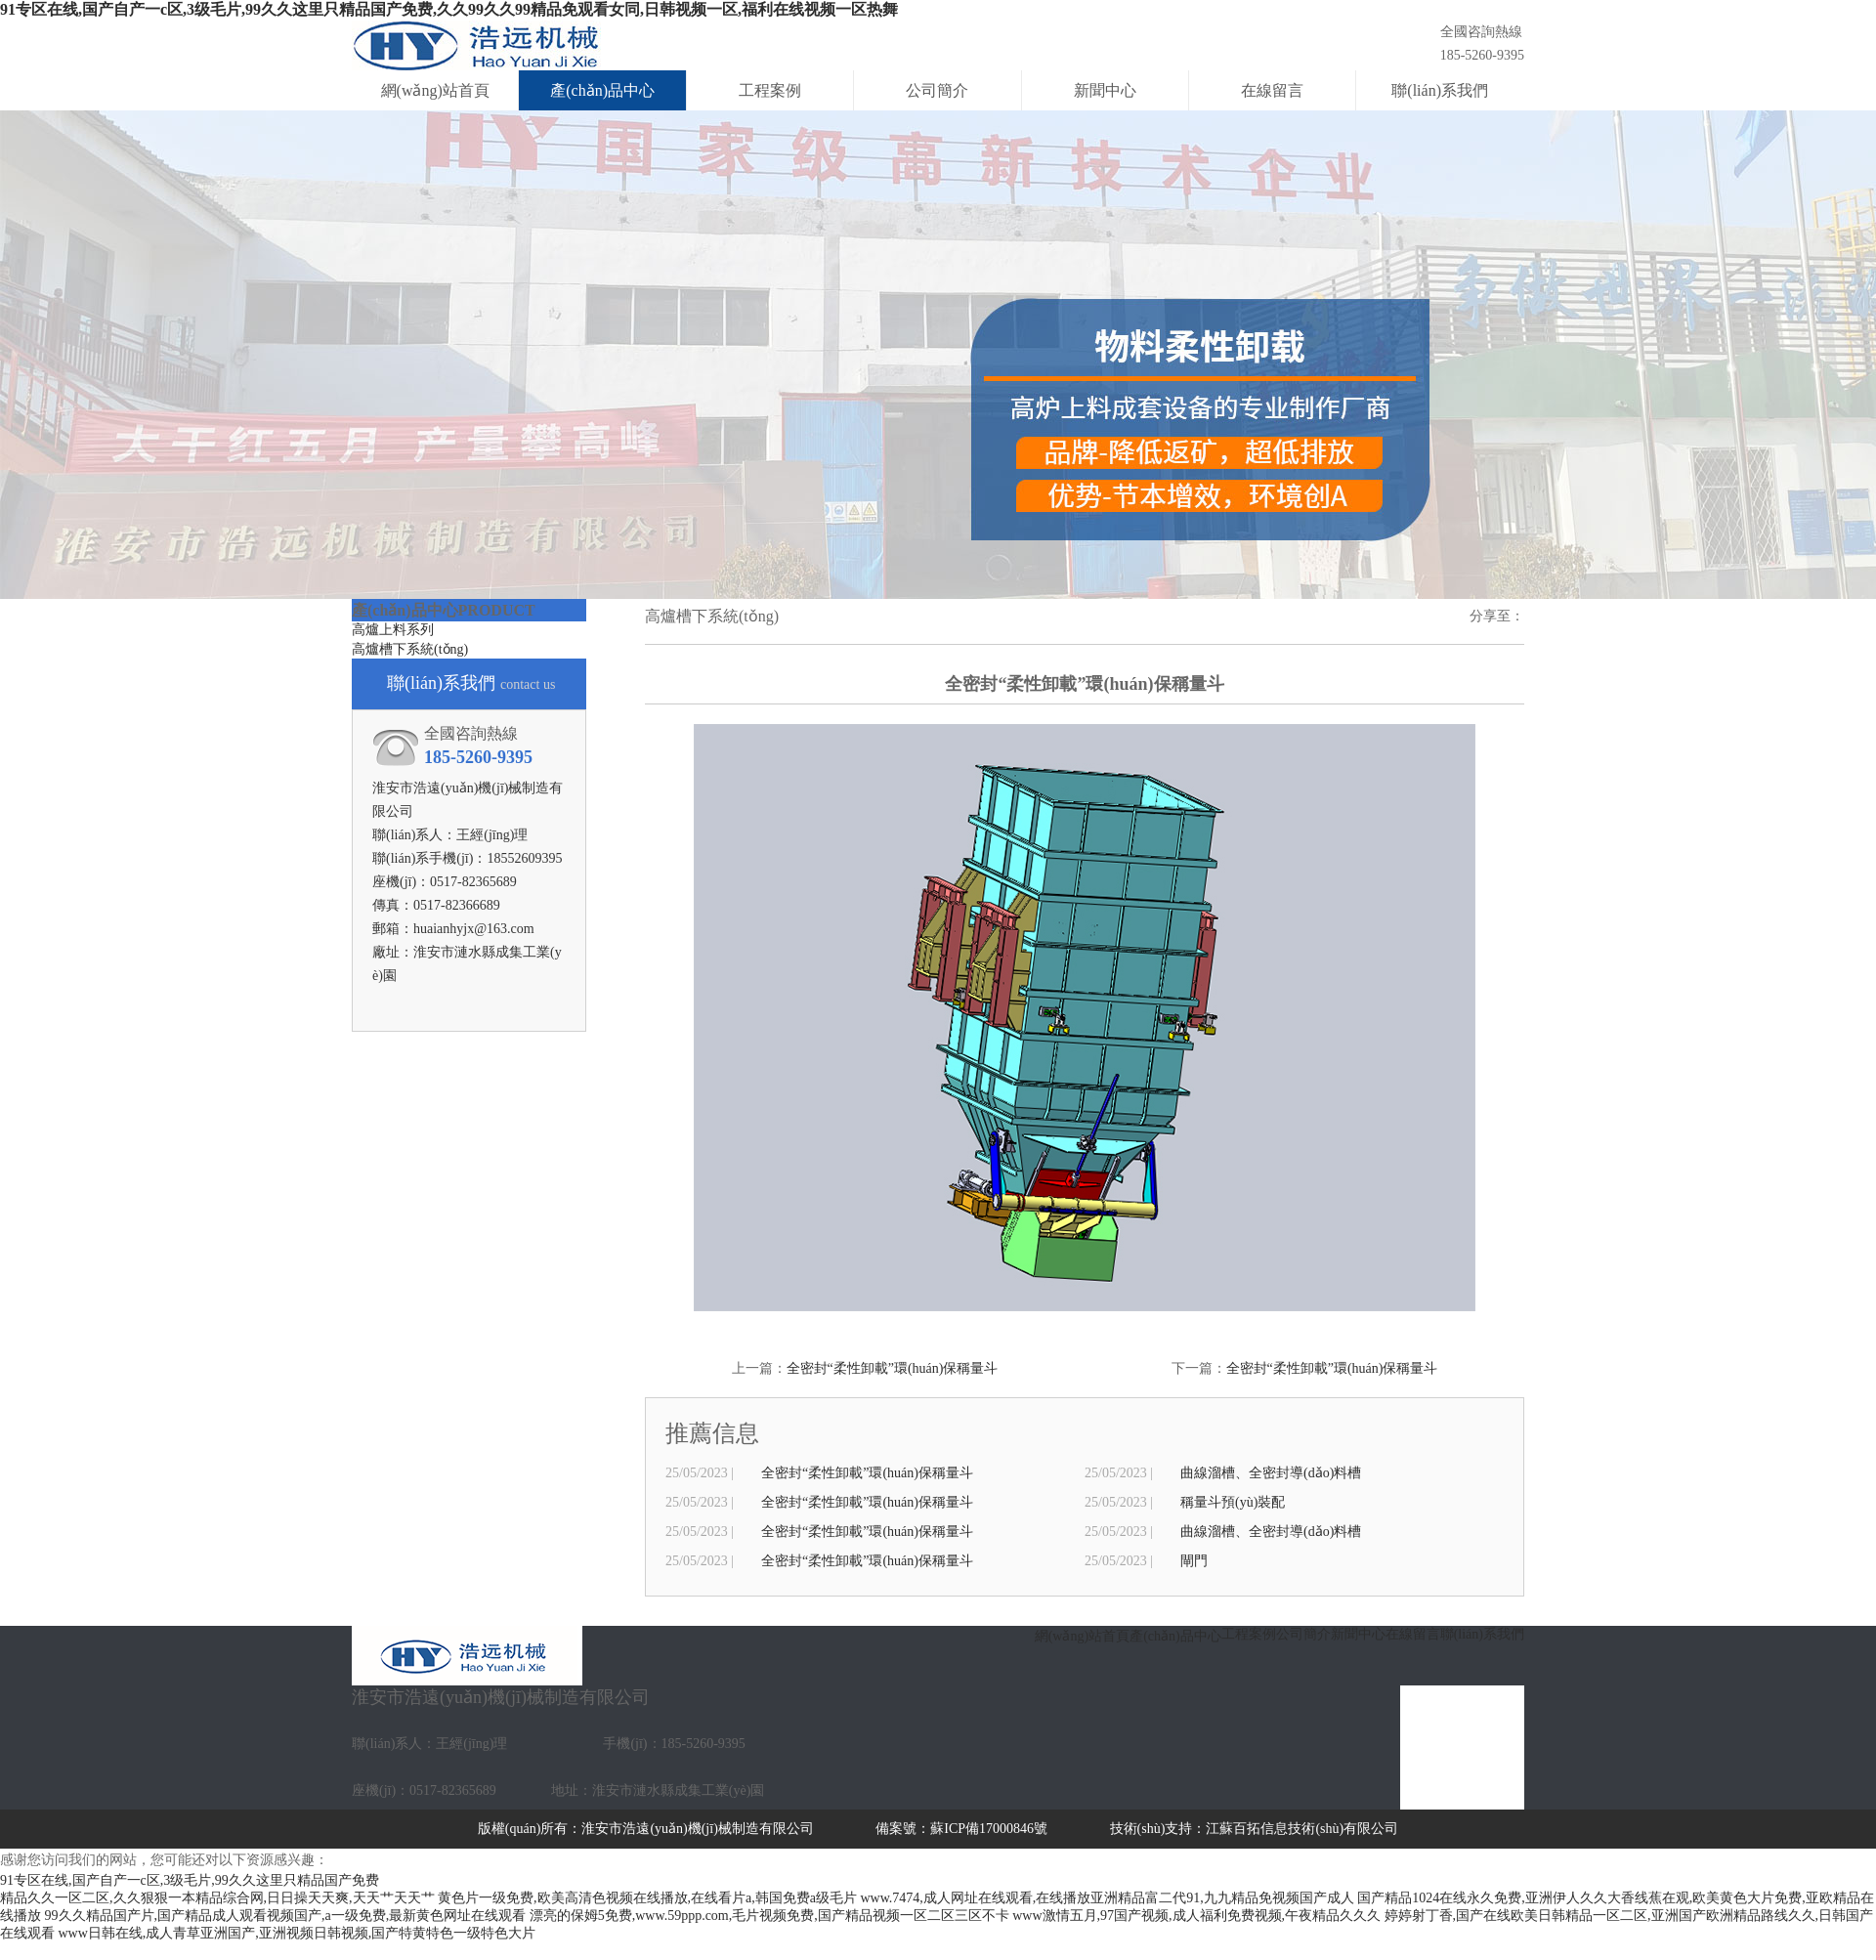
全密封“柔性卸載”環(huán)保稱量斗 (893, 1368)
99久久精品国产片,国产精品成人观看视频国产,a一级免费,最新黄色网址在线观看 (286, 1915)
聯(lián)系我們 (1439, 90)
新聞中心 (1105, 90)
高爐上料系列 (393, 629)
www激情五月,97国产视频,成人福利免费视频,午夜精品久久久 (1196, 1915)
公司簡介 (937, 90)
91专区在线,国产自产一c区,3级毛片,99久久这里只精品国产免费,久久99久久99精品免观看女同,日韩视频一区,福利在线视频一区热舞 (449, 9)
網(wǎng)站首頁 (435, 90)
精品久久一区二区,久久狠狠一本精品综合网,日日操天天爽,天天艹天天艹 (217, 1898)
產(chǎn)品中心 (602, 90)
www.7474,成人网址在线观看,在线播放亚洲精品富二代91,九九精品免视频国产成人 (1106, 1898)
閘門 (1194, 1561)
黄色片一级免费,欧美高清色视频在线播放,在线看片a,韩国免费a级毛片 (647, 1898)
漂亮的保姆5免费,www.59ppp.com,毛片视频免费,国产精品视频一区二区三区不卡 (769, 1915)
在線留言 (1272, 90)
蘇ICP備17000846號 (988, 1828)
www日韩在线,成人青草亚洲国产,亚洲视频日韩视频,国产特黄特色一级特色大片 (297, 1933)
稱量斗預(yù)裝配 (1232, 1502)
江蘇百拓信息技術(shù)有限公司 (1302, 1828)
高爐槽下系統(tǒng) (410, 649)
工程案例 (770, 90)
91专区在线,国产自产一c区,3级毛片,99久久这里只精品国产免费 (189, 1880)
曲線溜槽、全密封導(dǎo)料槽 (1270, 1473)
